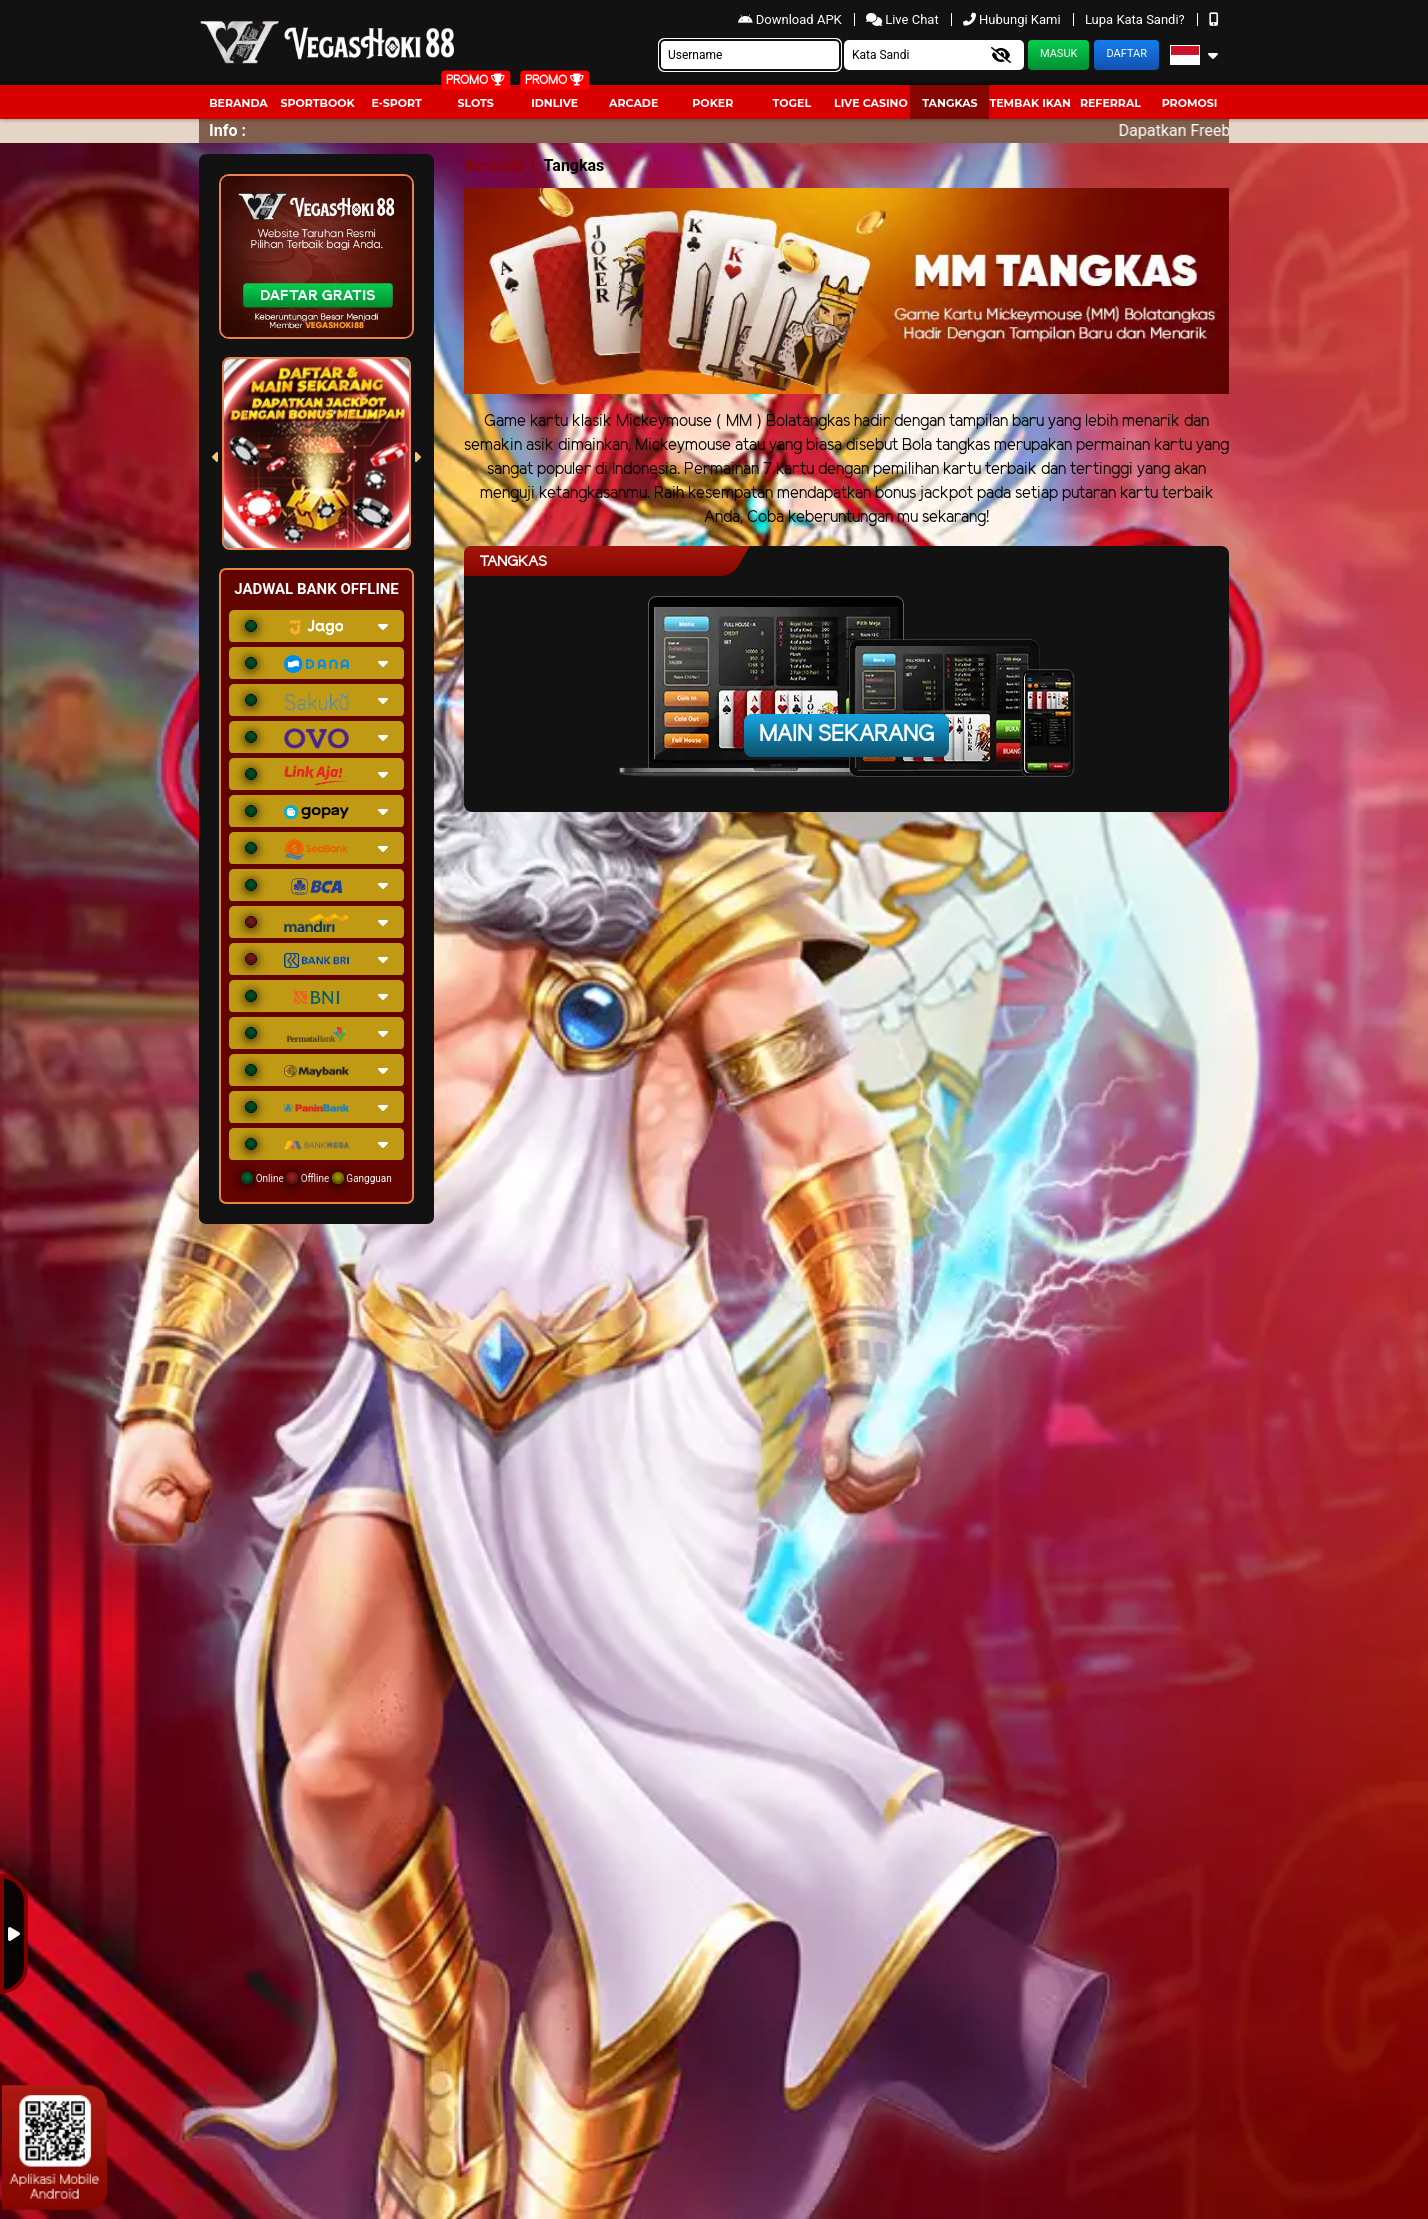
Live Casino (871, 103)
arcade (633, 103)
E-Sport (396, 103)
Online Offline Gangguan (316, 1178)
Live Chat (904, 19)
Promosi (1190, 103)
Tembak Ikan (1030, 103)
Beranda (238, 103)
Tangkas (949, 103)
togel (792, 103)
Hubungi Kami (1013, 19)
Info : (227, 130)
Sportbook (317, 103)
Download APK (791, 19)
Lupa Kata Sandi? (1136, 19)
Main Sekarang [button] (846, 735)
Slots (475, 103)
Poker (712, 103)
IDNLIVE (554, 103)
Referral (1110, 103)
